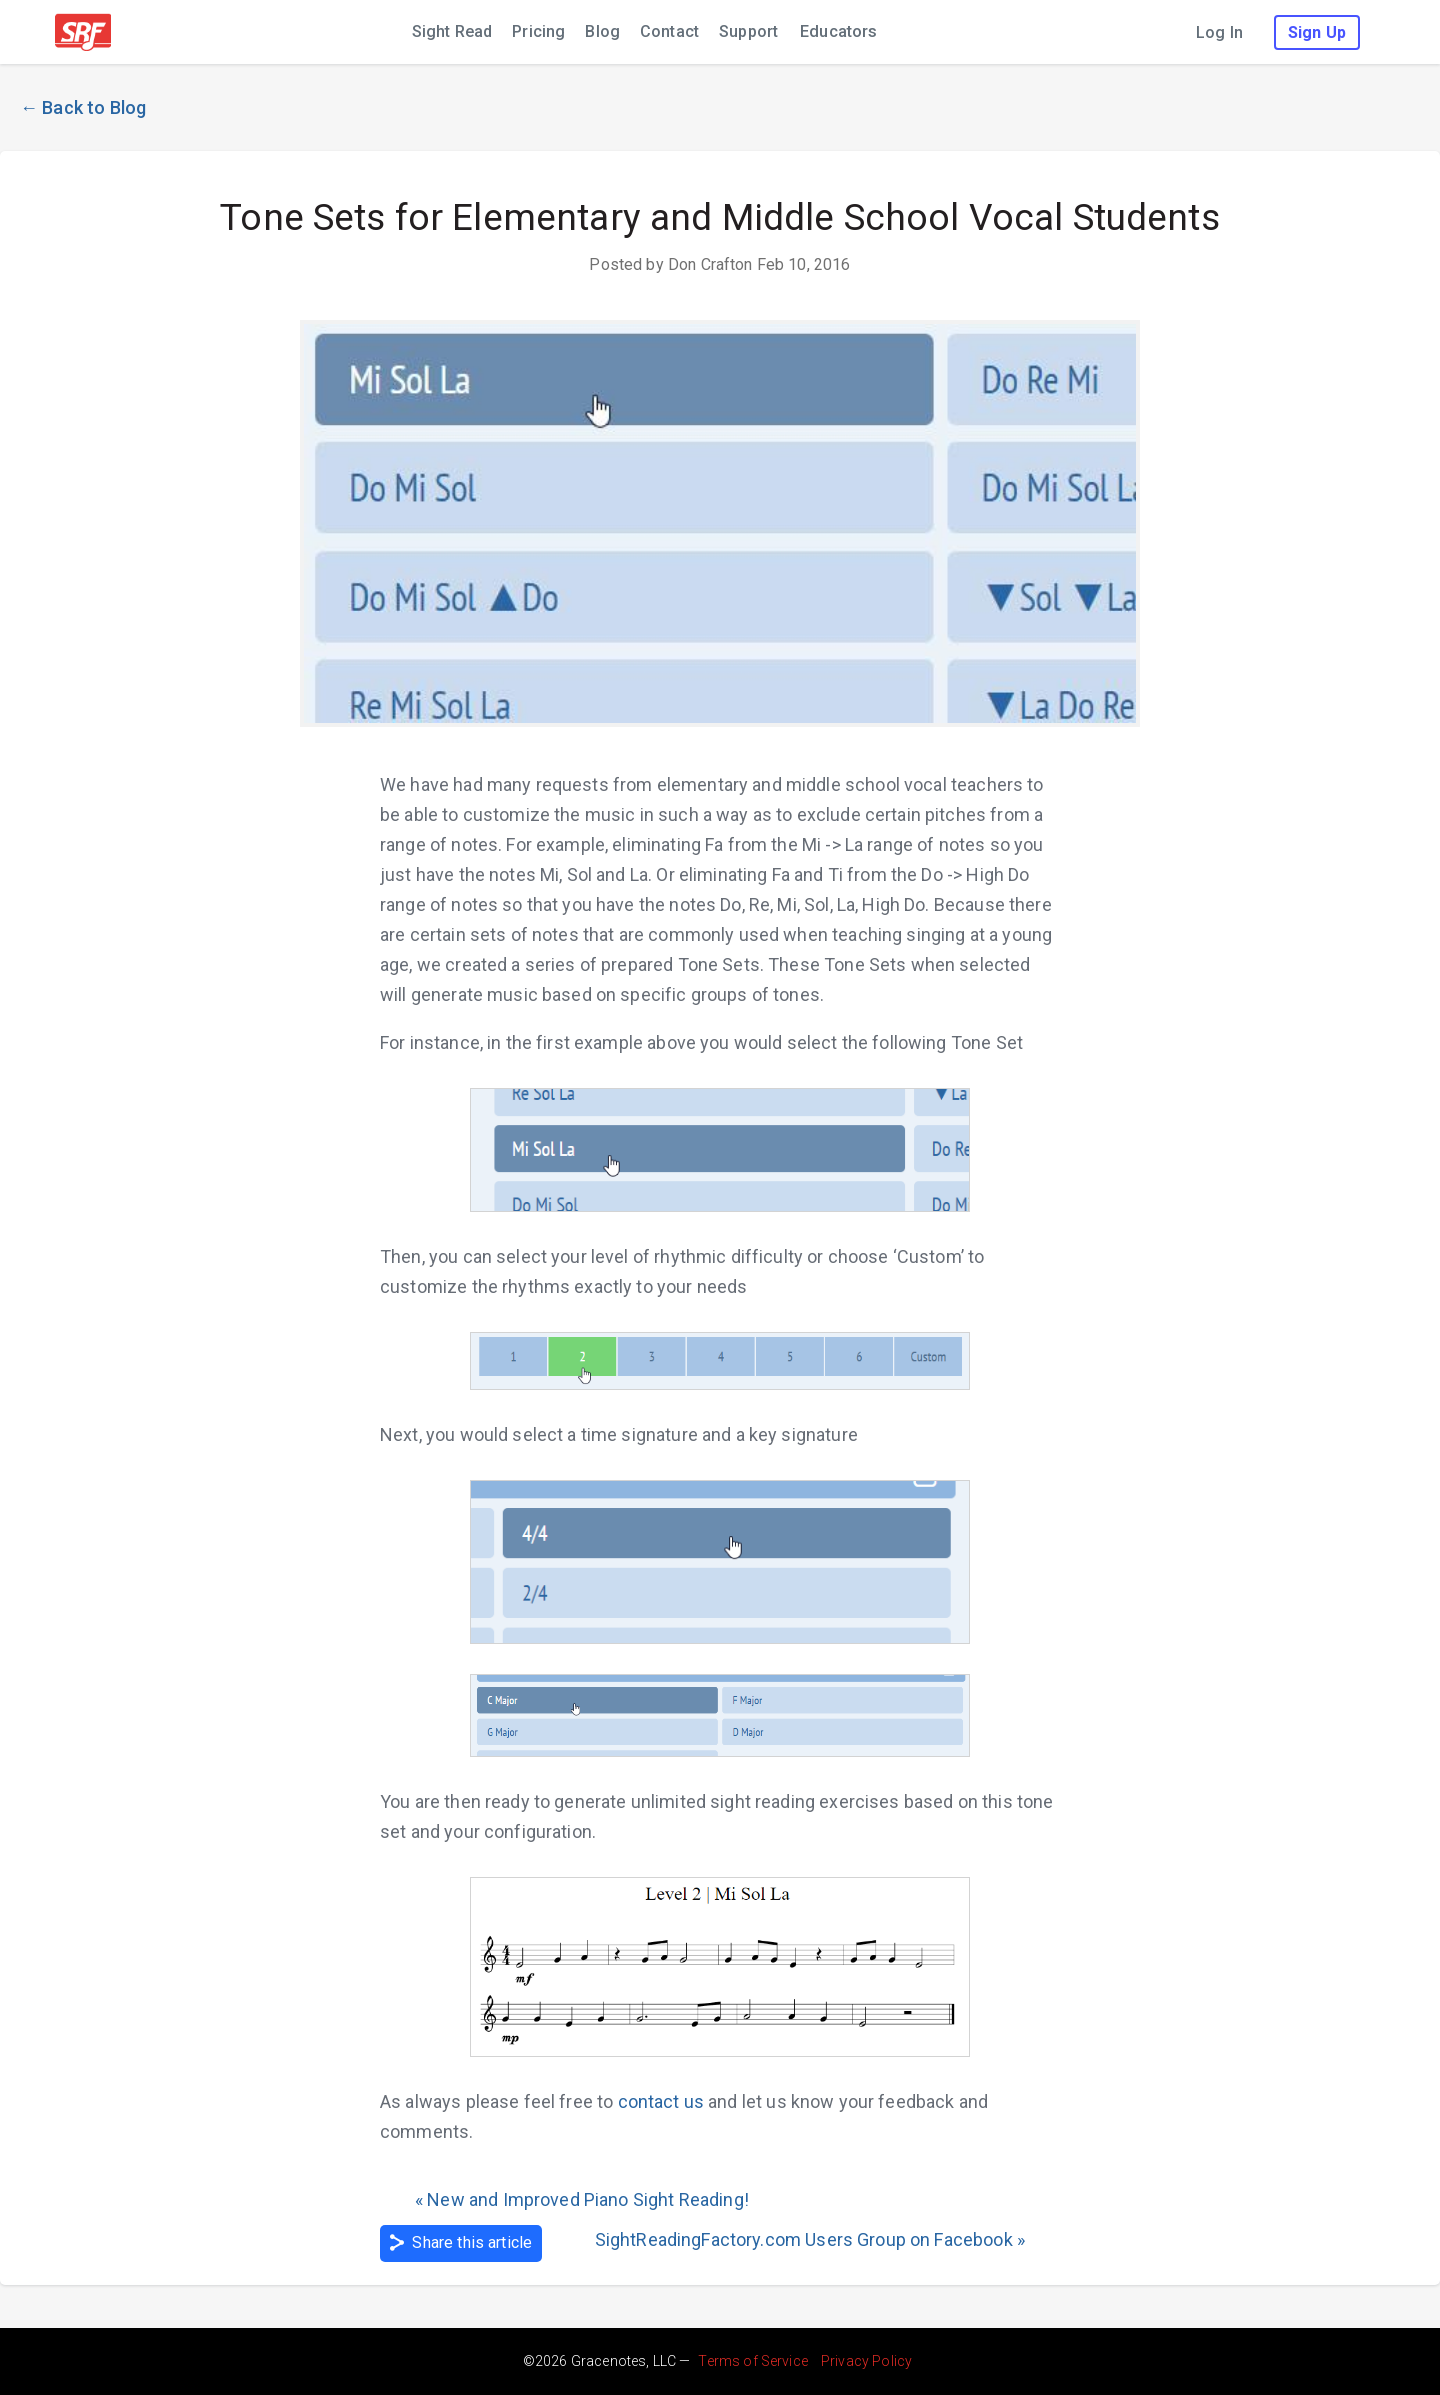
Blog (602, 31)
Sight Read (452, 31)
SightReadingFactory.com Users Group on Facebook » (810, 2239)
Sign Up (1317, 32)
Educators (838, 31)
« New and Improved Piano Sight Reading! (582, 2199)
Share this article (461, 2243)
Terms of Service (752, 2361)
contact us (661, 2101)
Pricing (538, 31)
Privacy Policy (866, 2361)
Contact (669, 31)
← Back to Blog (83, 107)
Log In (1219, 32)
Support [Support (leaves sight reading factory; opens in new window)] (748, 31)
